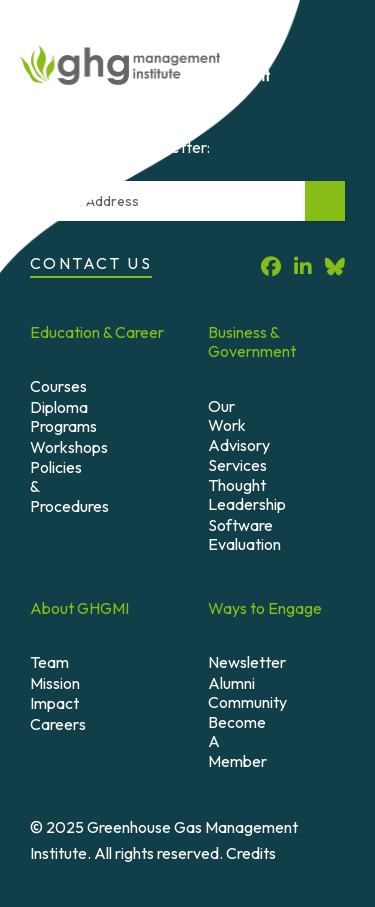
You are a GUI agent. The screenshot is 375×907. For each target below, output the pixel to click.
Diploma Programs (63, 416)
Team (49, 662)
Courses (58, 386)
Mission (55, 683)
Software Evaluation (244, 534)
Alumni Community (247, 692)
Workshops (69, 447)
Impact (54, 703)
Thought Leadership (247, 494)
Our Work (227, 415)
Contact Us (91, 263)
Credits (251, 853)
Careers (58, 724)
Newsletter (247, 662)
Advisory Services (239, 454)
